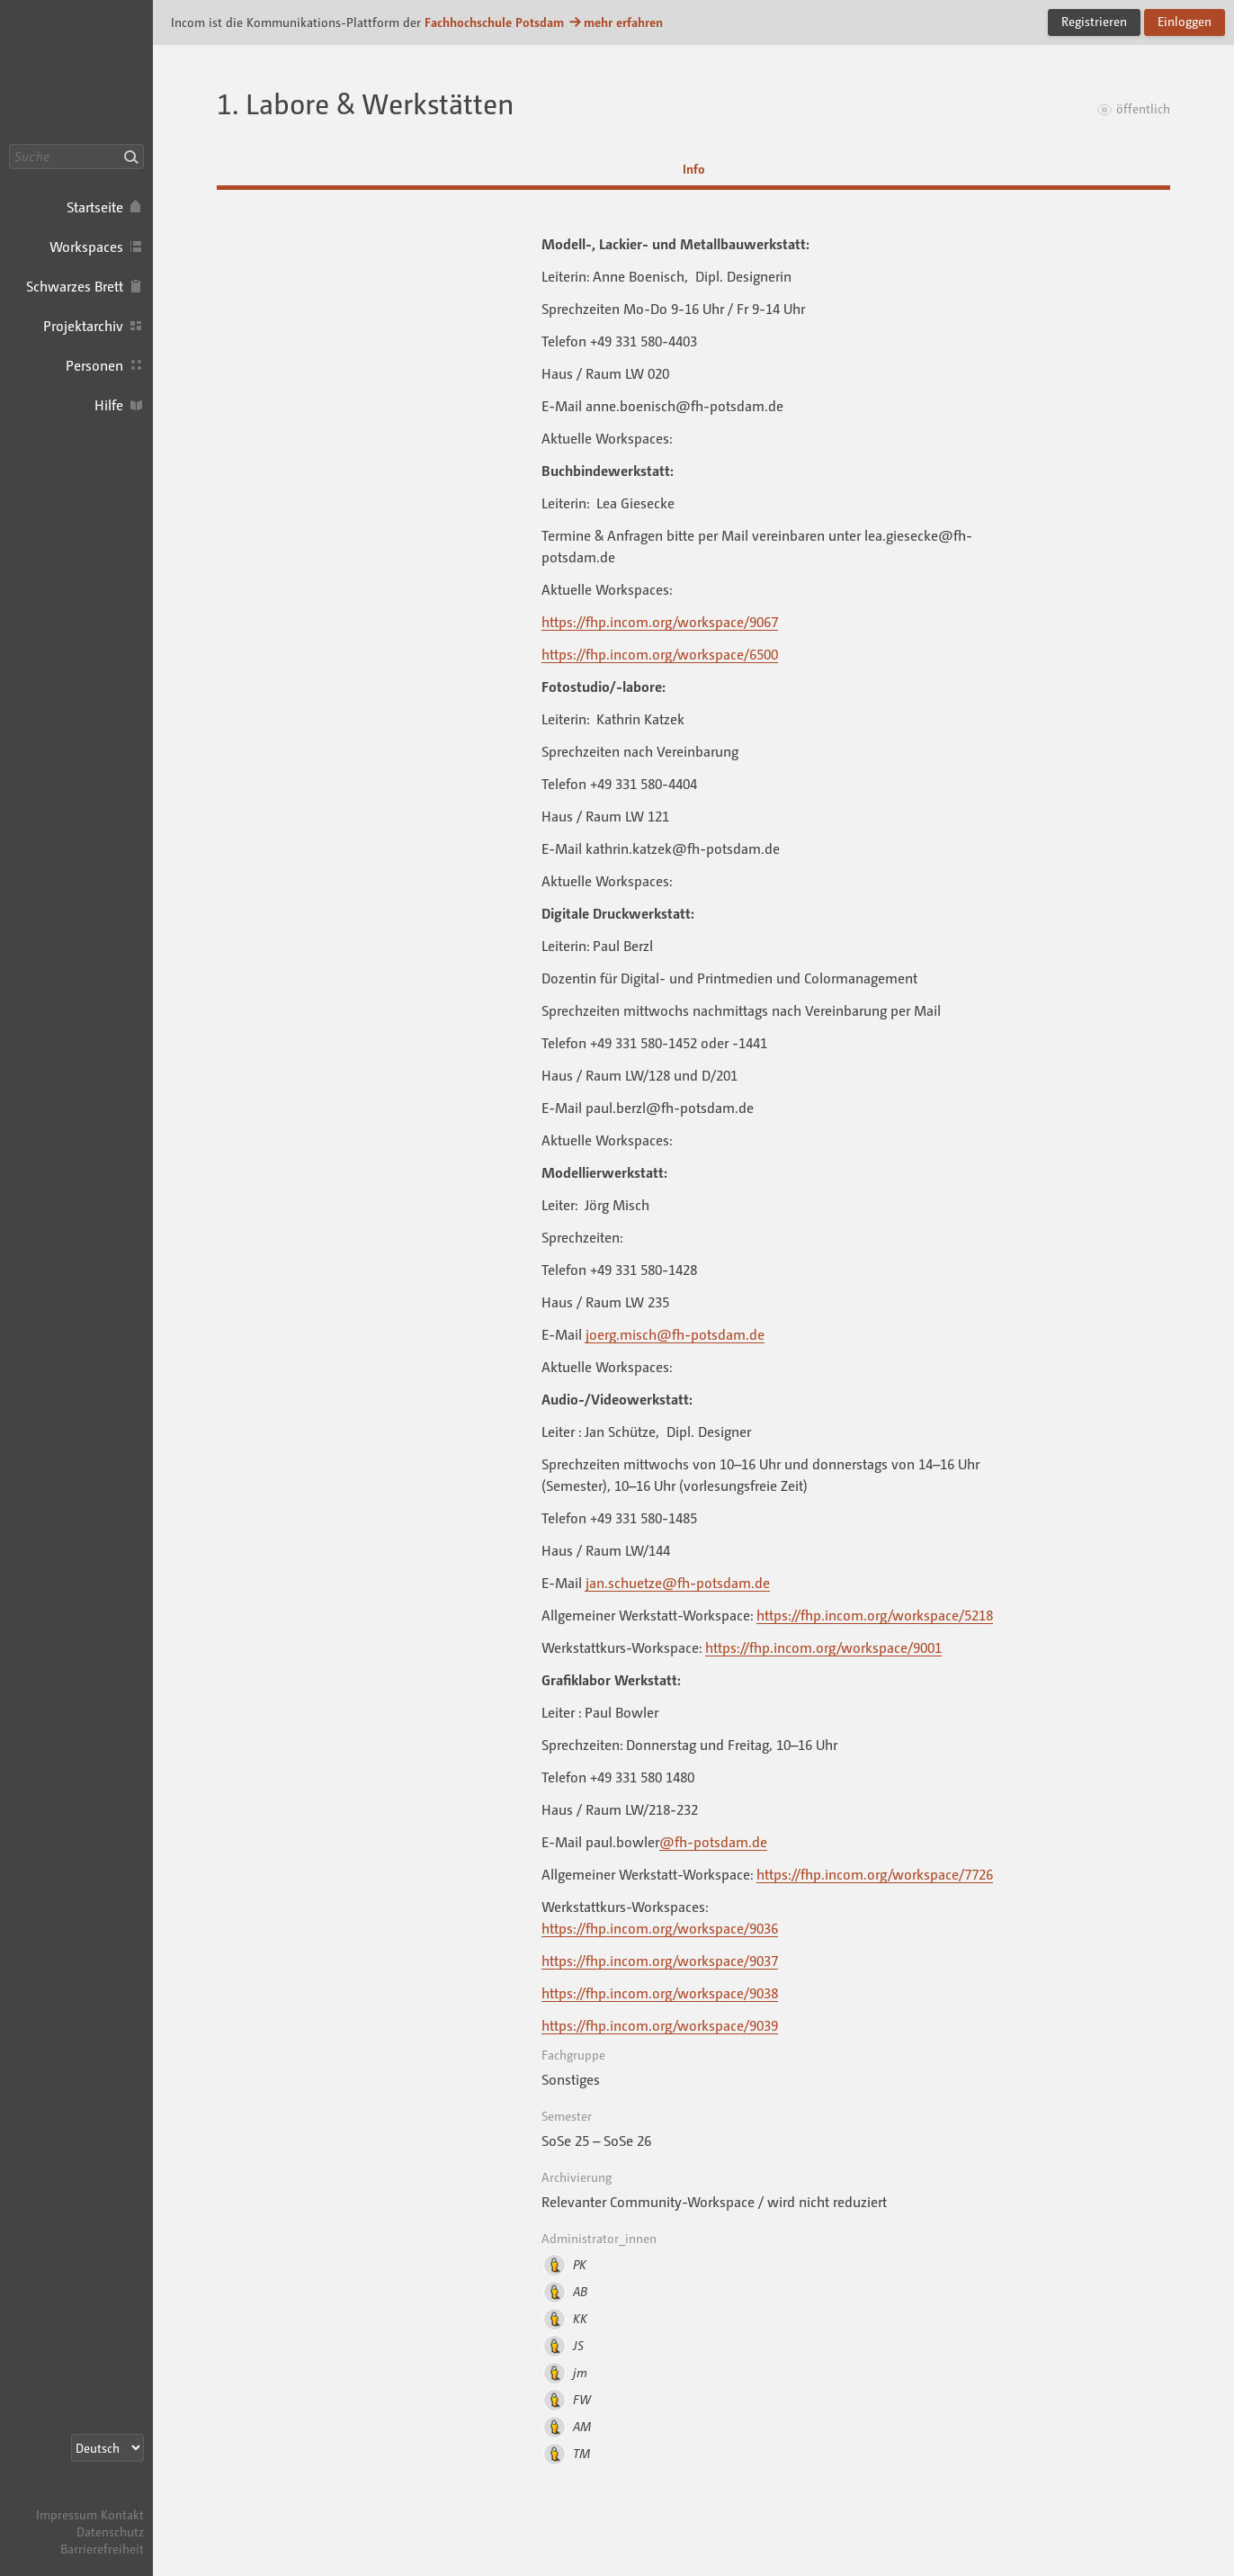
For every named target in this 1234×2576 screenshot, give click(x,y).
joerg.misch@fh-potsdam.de (675, 1334)
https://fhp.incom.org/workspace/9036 (659, 1928)
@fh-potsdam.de (713, 1842)
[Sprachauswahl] (107, 2448)
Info (694, 168)
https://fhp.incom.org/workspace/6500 (659, 654)
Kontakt (122, 2514)
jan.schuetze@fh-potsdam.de (678, 1583)
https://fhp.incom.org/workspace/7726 (874, 1874)
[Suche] (76, 156)
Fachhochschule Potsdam (494, 22)
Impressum (66, 2514)
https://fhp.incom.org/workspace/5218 (874, 1615)
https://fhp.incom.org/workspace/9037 (659, 1961)
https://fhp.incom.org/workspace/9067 (659, 622)
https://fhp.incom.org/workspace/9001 (823, 1647)
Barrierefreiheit (102, 2548)
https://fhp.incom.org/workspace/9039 (659, 2025)
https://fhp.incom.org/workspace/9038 (659, 1993)
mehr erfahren (615, 22)
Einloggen (1185, 21)
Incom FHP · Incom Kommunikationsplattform (76, 72)
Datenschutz (110, 2531)
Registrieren (1094, 21)
